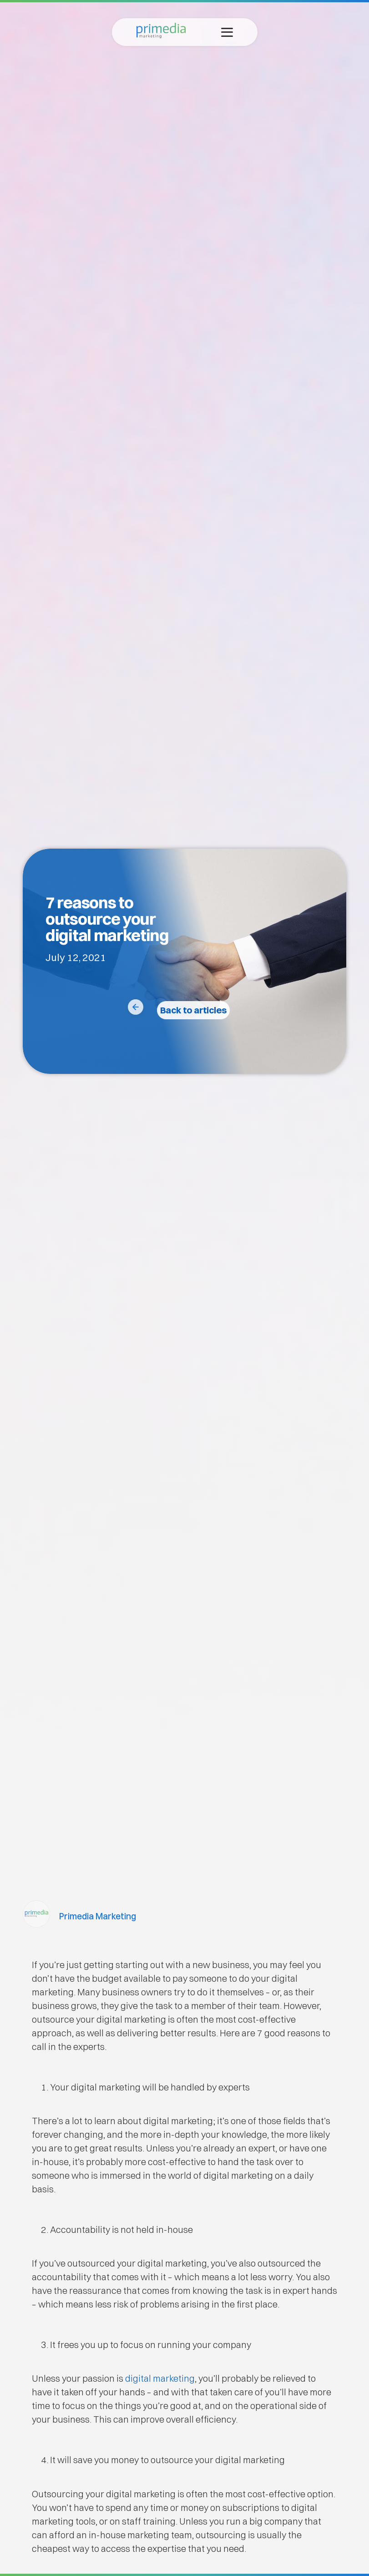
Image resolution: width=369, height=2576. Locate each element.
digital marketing (160, 2378)
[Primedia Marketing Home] (161, 35)
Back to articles (193, 1010)
